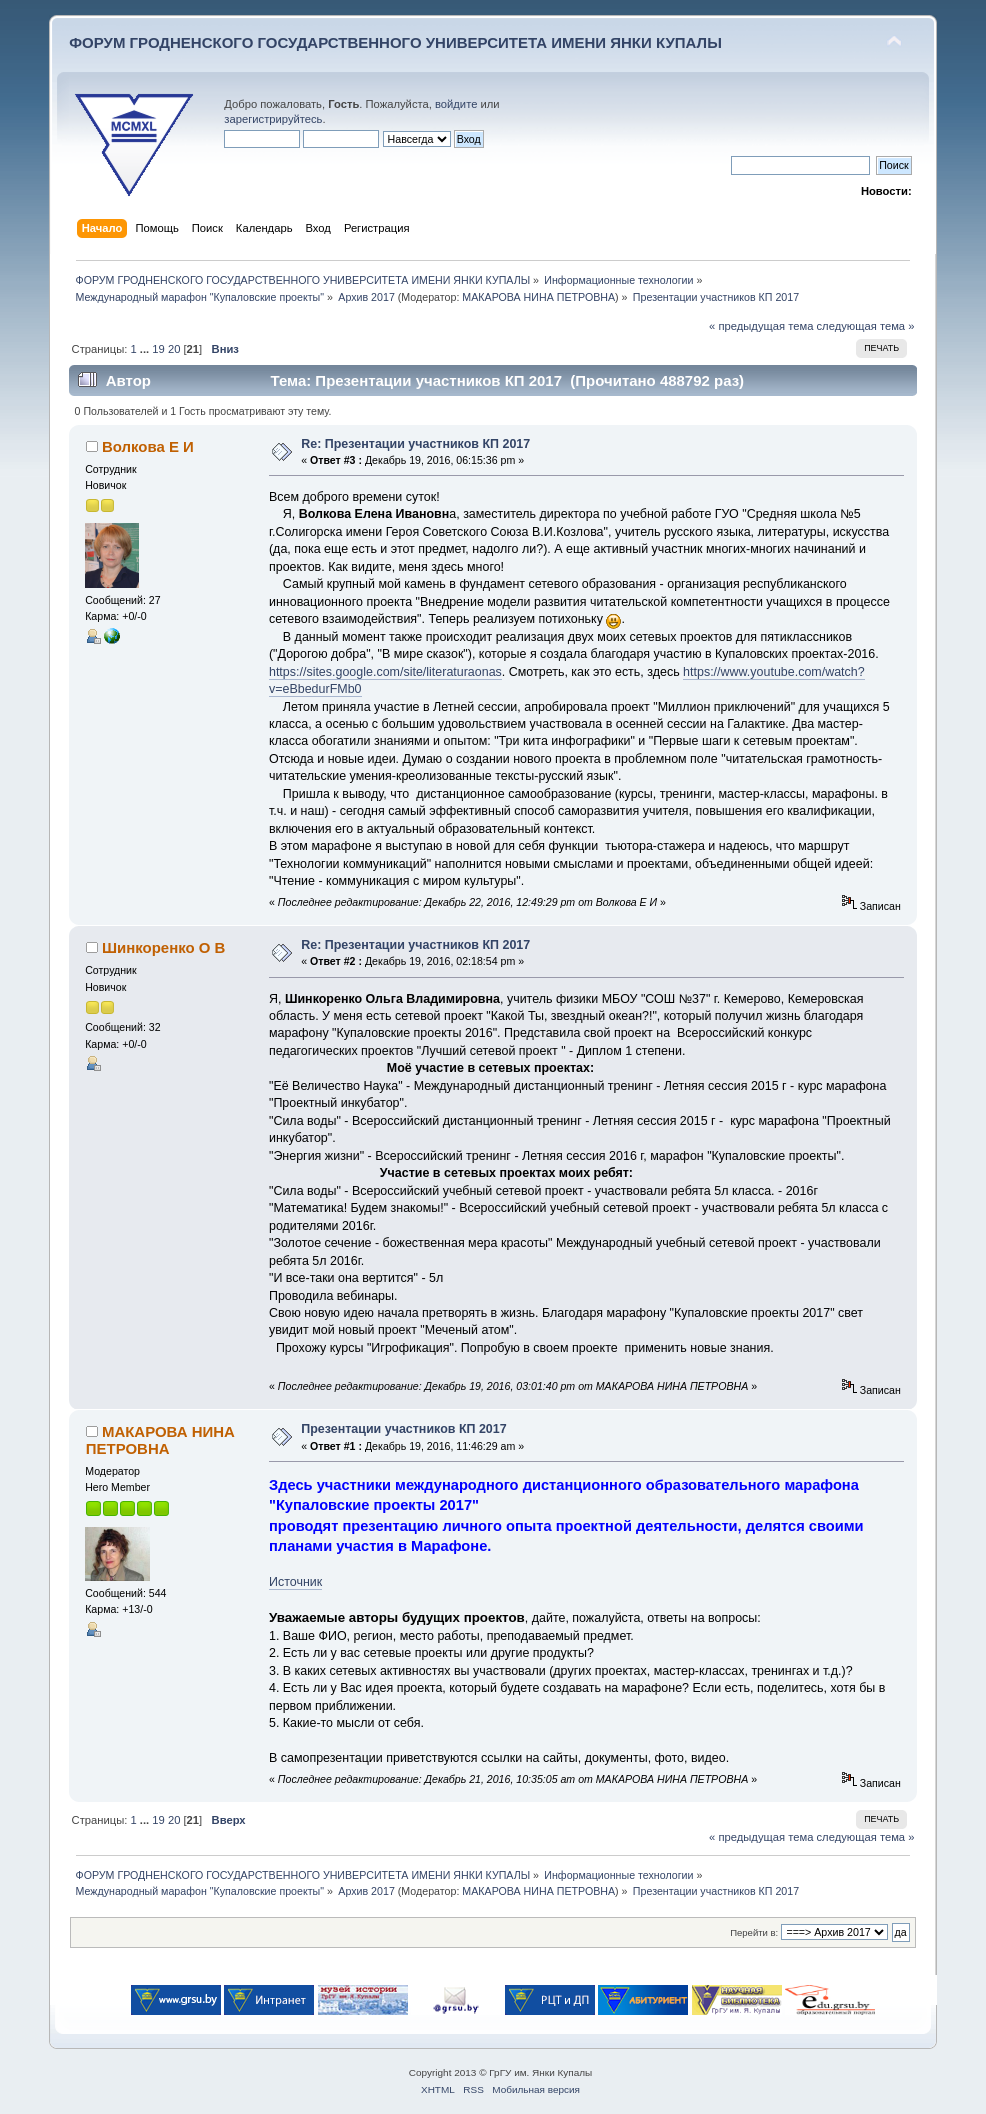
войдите (456, 104)
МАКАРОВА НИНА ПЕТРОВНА (538, 297)
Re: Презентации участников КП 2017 (415, 444)
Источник (295, 1582)
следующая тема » (866, 326)
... (146, 349)
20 (174, 349)
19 (158, 349)
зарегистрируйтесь (273, 119)
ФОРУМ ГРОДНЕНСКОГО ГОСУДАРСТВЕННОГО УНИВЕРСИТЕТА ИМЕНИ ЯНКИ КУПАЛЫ (395, 42)
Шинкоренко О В (163, 947)
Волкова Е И (148, 446)
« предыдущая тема (761, 326)
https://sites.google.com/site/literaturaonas (385, 672)
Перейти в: (754, 1932)
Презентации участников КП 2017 (403, 1429)
